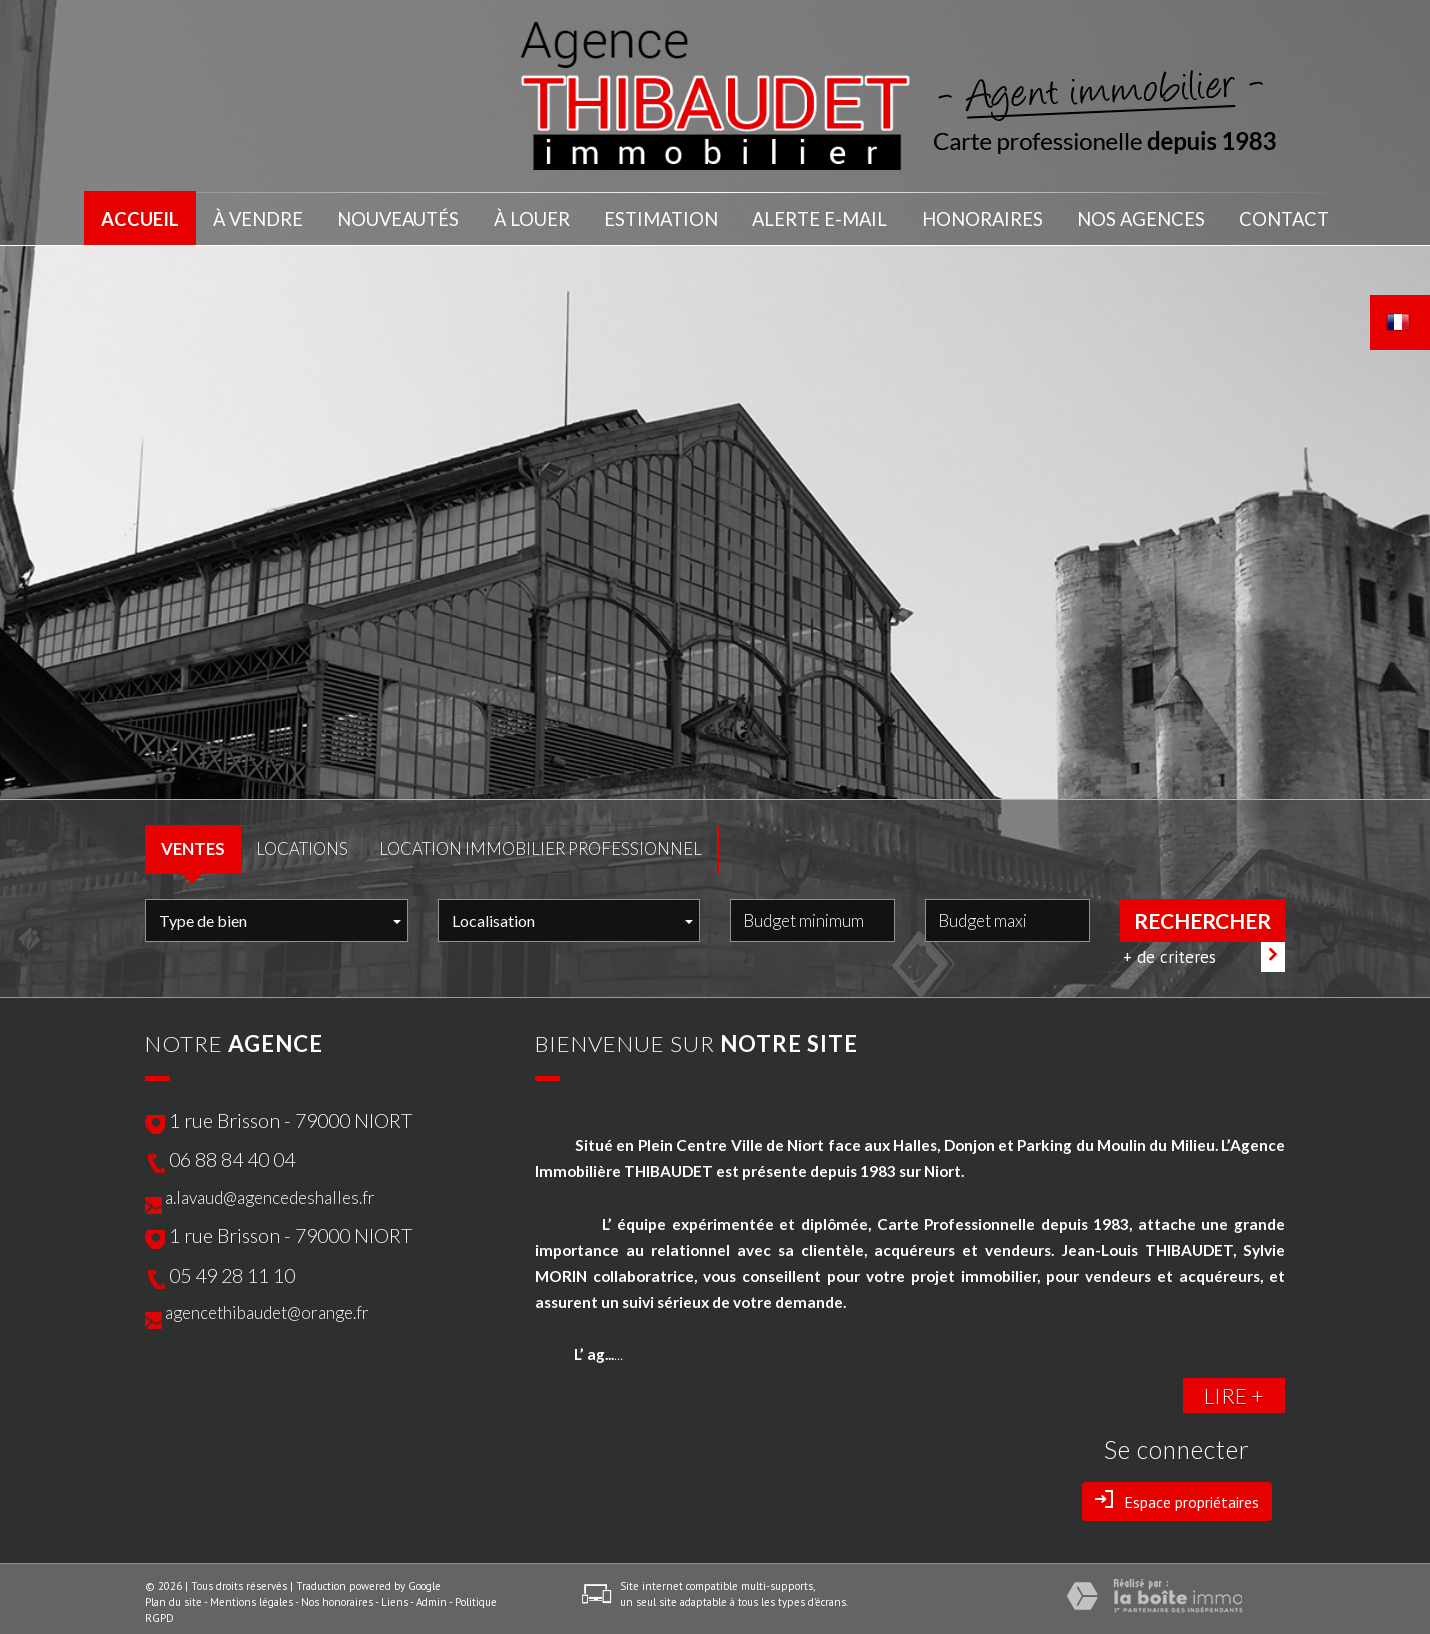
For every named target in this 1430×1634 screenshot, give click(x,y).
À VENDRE (263, 215)
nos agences (1138, 215)
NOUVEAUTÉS (403, 215)
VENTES (193, 841)
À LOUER (538, 215)
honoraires (982, 215)
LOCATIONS (302, 841)
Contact (1282, 215)
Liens (394, 1595)
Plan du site (173, 1595)
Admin (431, 1595)
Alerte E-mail (823, 215)
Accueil (142, 215)
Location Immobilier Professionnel (540, 841)
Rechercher (1202, 913)
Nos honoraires (337, 1595)
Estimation (668, 215)
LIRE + (1234, 1388)
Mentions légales (251, 1595)
